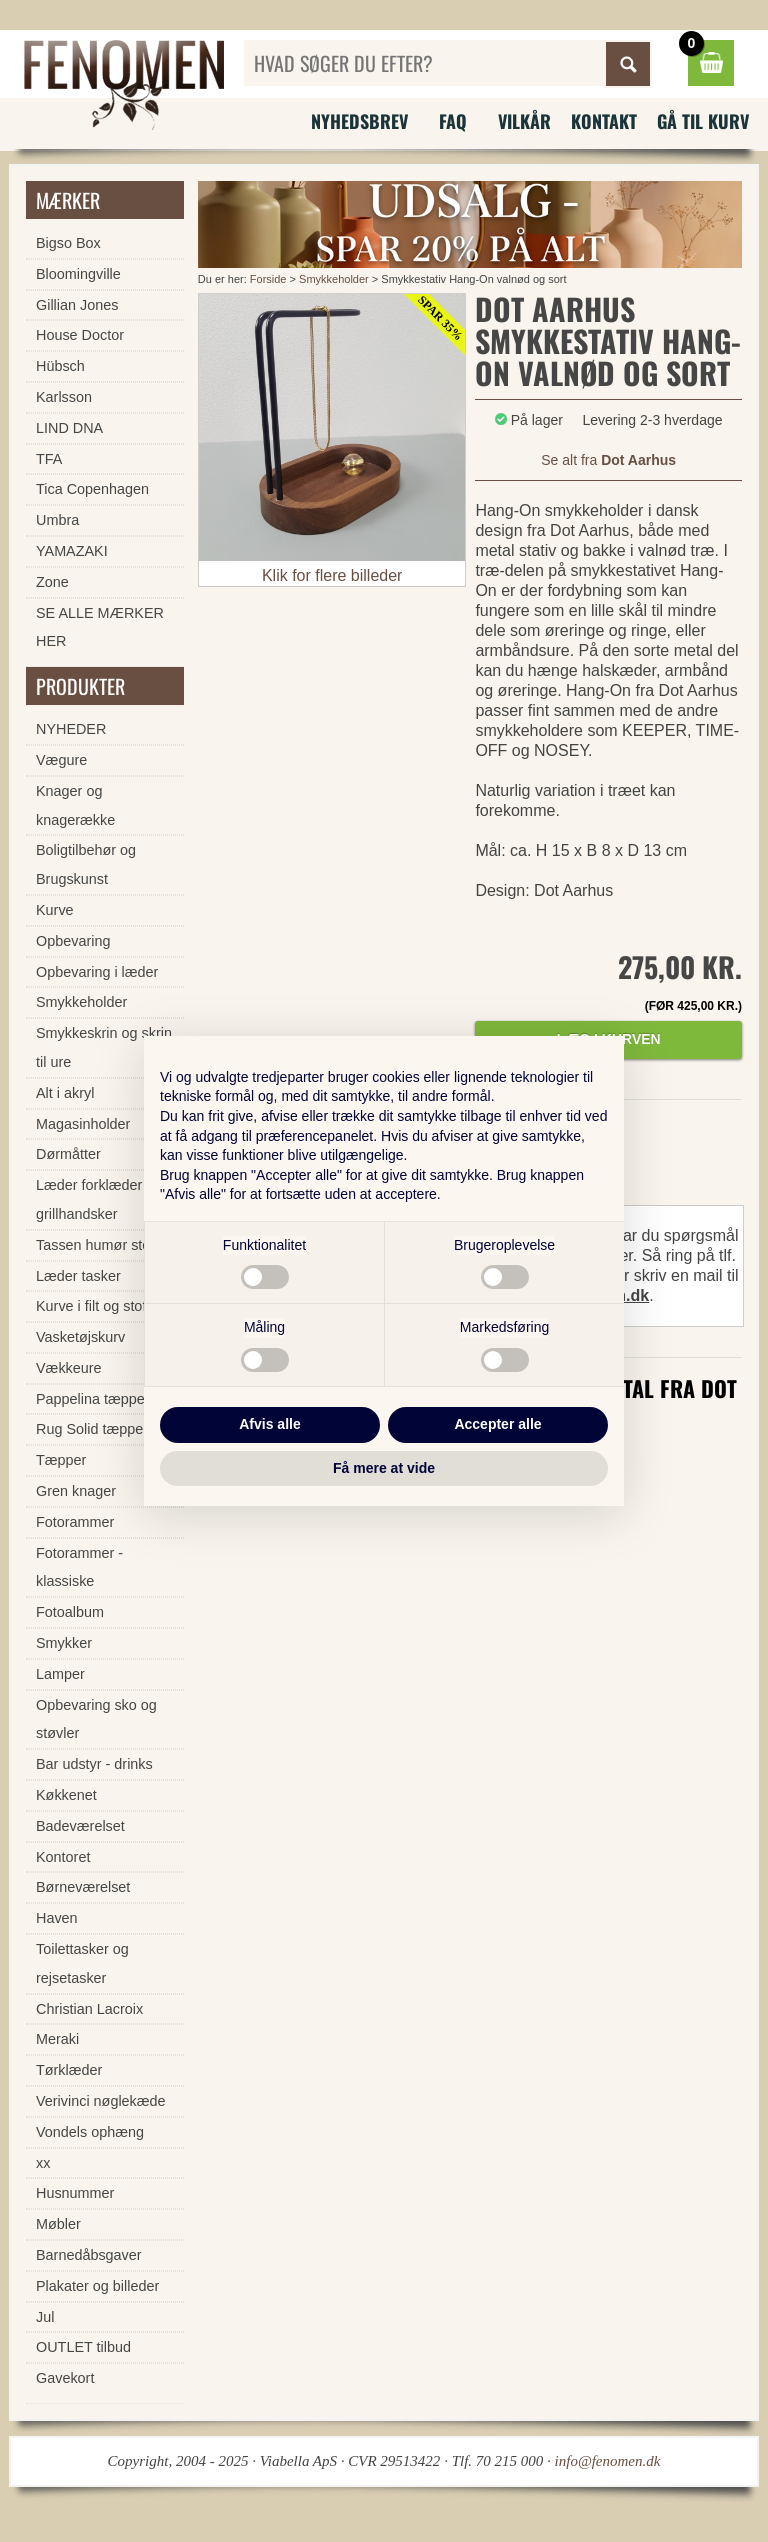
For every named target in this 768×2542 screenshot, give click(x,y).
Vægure (61, 760)
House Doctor (80, 335)
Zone (52, 582)
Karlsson (64, 397)
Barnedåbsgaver (89, 2255)
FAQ (453, 121)
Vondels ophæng (90, 2132)
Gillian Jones (77, 305)
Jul (45, 2317)
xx (43, 2163)
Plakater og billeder (97, 2286)
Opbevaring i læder (97, 972)
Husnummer (75, 2193)
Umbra (57, 520)
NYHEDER (71, 729)
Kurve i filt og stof (91, 1306)
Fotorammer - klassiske (79, 1567)
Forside (268, 279)
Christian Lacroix (89, 2009)
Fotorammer (75, 1522)
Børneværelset (83, 1887)
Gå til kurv (703, 121)
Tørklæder (69, 2070)
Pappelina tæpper (93, 1399)
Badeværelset (80, 1826)
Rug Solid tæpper (92, 1429)
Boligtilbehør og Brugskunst (86, 864)
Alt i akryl (65, 1093)
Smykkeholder (335, 279)
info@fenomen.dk (608, 2461)
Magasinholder (83, 1124)
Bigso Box (68, 243)
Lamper (60, 1674)
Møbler (58, 2224)
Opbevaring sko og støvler (96, 1719)
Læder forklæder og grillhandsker (99, 1199)
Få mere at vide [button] (384, 1468)
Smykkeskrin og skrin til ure (104, 1047)
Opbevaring (73, 941)
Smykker (64, 1643)
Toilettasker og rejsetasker (82, 1963)
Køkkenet (66, 1795)
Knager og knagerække (75, 805)
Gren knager (76, 1491)
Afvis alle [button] (269, 1424)
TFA (49, 459)
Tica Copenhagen (92, 489)
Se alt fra (608, 460)
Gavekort (65, 2378)
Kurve (55, 910)
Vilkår (524, 121)
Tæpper (61, 1460)
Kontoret (63, 1857)
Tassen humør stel (95, 1245)
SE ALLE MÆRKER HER (100, 627)
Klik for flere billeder (332, 575)
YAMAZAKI (72, 551)
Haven (57, 1918)
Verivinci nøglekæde (101, 2101)
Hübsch (60, 366)
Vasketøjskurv (80, 1337)
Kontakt (604, 121)
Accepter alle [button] (497, 1424)
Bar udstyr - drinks (94, 1764)
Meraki (57, 2039)
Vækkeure (69, 1368)
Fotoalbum (70, 1612)
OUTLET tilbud (83, 2347)
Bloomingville (78, 274)
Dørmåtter (68, 1154)
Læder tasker (78, 1276)
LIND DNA (69, 428)
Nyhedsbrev (359, 121)
